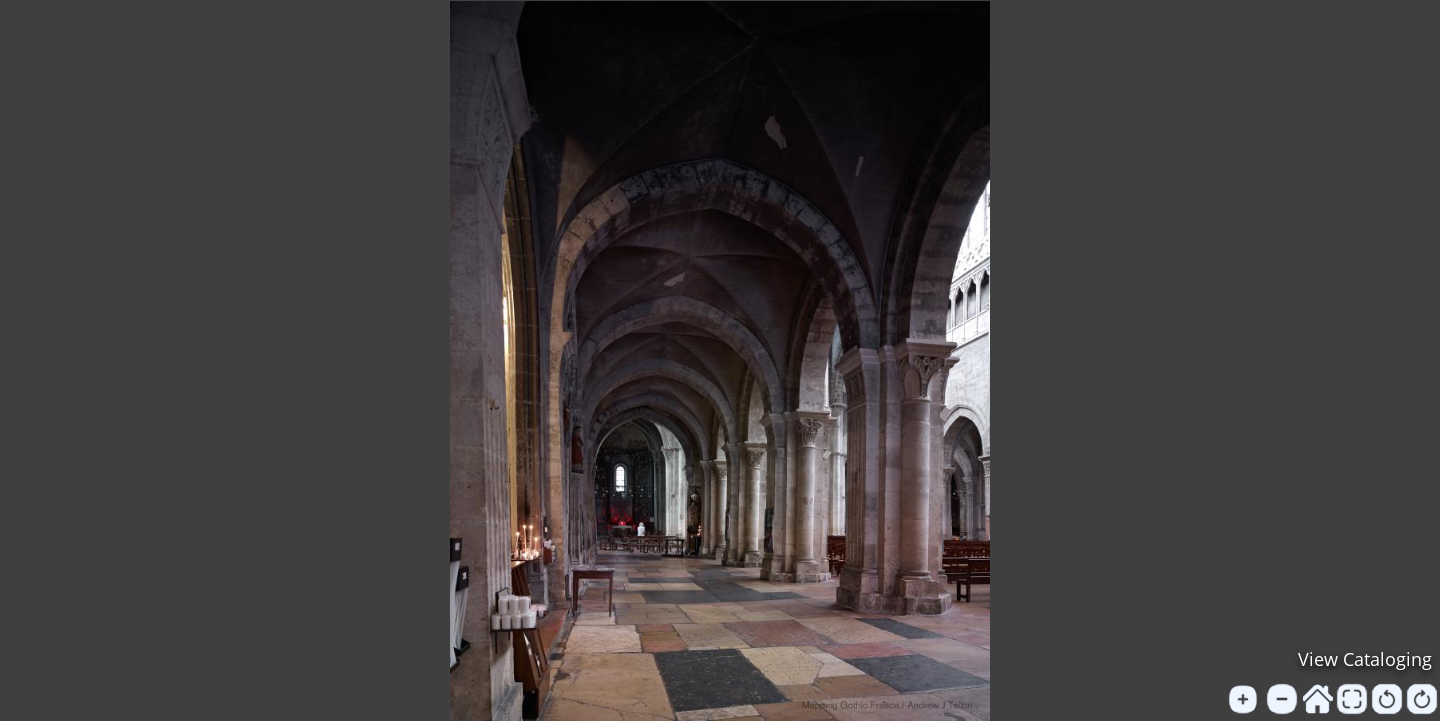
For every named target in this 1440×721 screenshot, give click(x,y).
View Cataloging (1365, 659)
